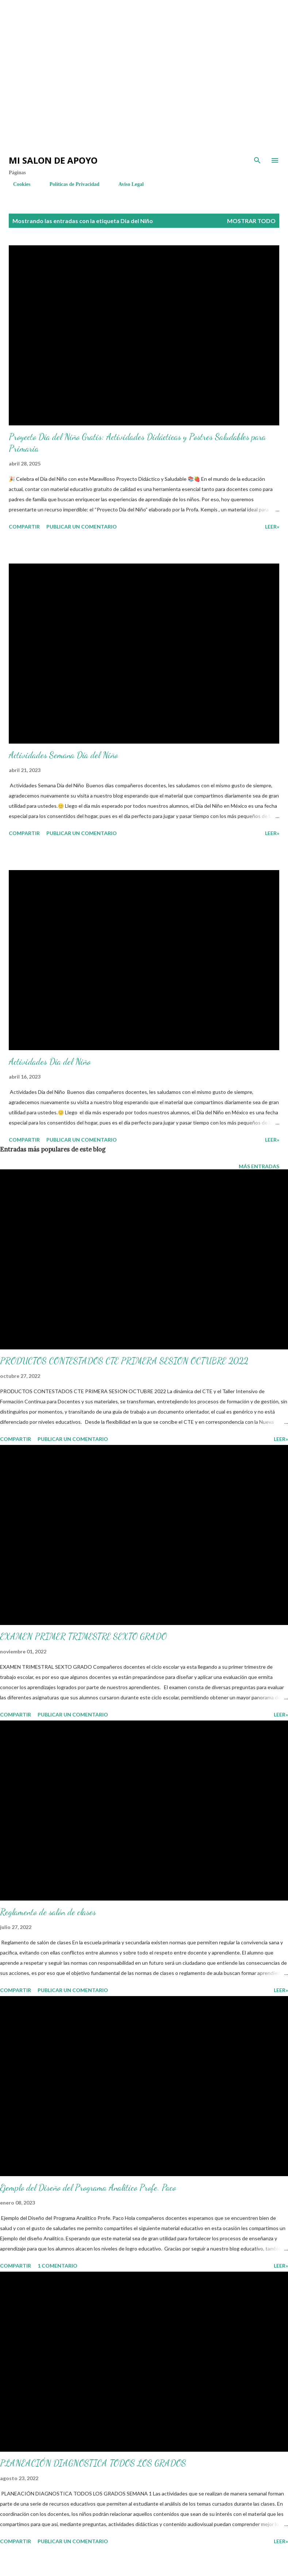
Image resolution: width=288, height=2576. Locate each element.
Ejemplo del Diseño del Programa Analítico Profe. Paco (88, 2187)
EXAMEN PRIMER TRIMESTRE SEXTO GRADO (83, 1636)
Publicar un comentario (81, 526)
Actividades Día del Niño (50, 1061)
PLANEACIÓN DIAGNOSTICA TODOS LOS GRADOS (93, 2463)
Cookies (17, 184)
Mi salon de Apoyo (53, 160)
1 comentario (57, 2266)
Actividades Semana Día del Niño (63, 755)
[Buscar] (257, 160)
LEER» (272, 526)
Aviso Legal (126, 184)
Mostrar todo (251, 220)
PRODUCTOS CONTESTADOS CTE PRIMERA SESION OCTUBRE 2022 (124, 1361)
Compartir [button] (24, 526)
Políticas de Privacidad (70, 184)
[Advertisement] (131, 22)
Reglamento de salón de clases (48, 1912)
